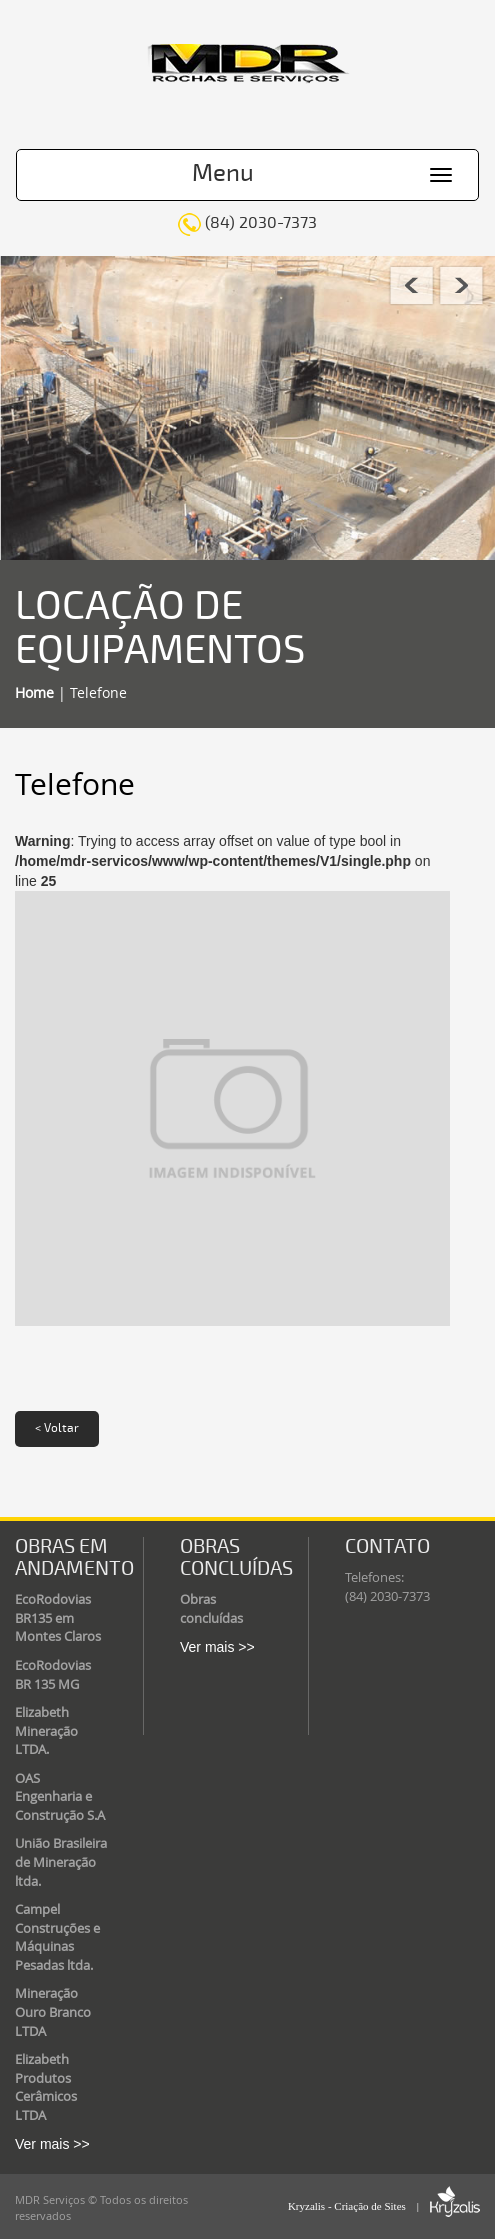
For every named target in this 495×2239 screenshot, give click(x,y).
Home (34, 692)
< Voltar (57, 1428)
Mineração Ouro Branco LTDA (53, 2011)
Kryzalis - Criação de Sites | (384, 2206)
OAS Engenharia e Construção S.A (60, 1796)
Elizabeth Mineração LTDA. (46, 1730)
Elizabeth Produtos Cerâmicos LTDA (46, 2087)
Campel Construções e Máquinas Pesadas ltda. (57, 1937)
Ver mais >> (52, 2144)
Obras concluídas (211, 1608)
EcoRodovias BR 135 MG (53, 1674)
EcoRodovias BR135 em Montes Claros (58, 1617)
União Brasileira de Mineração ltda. (61, 1861)
